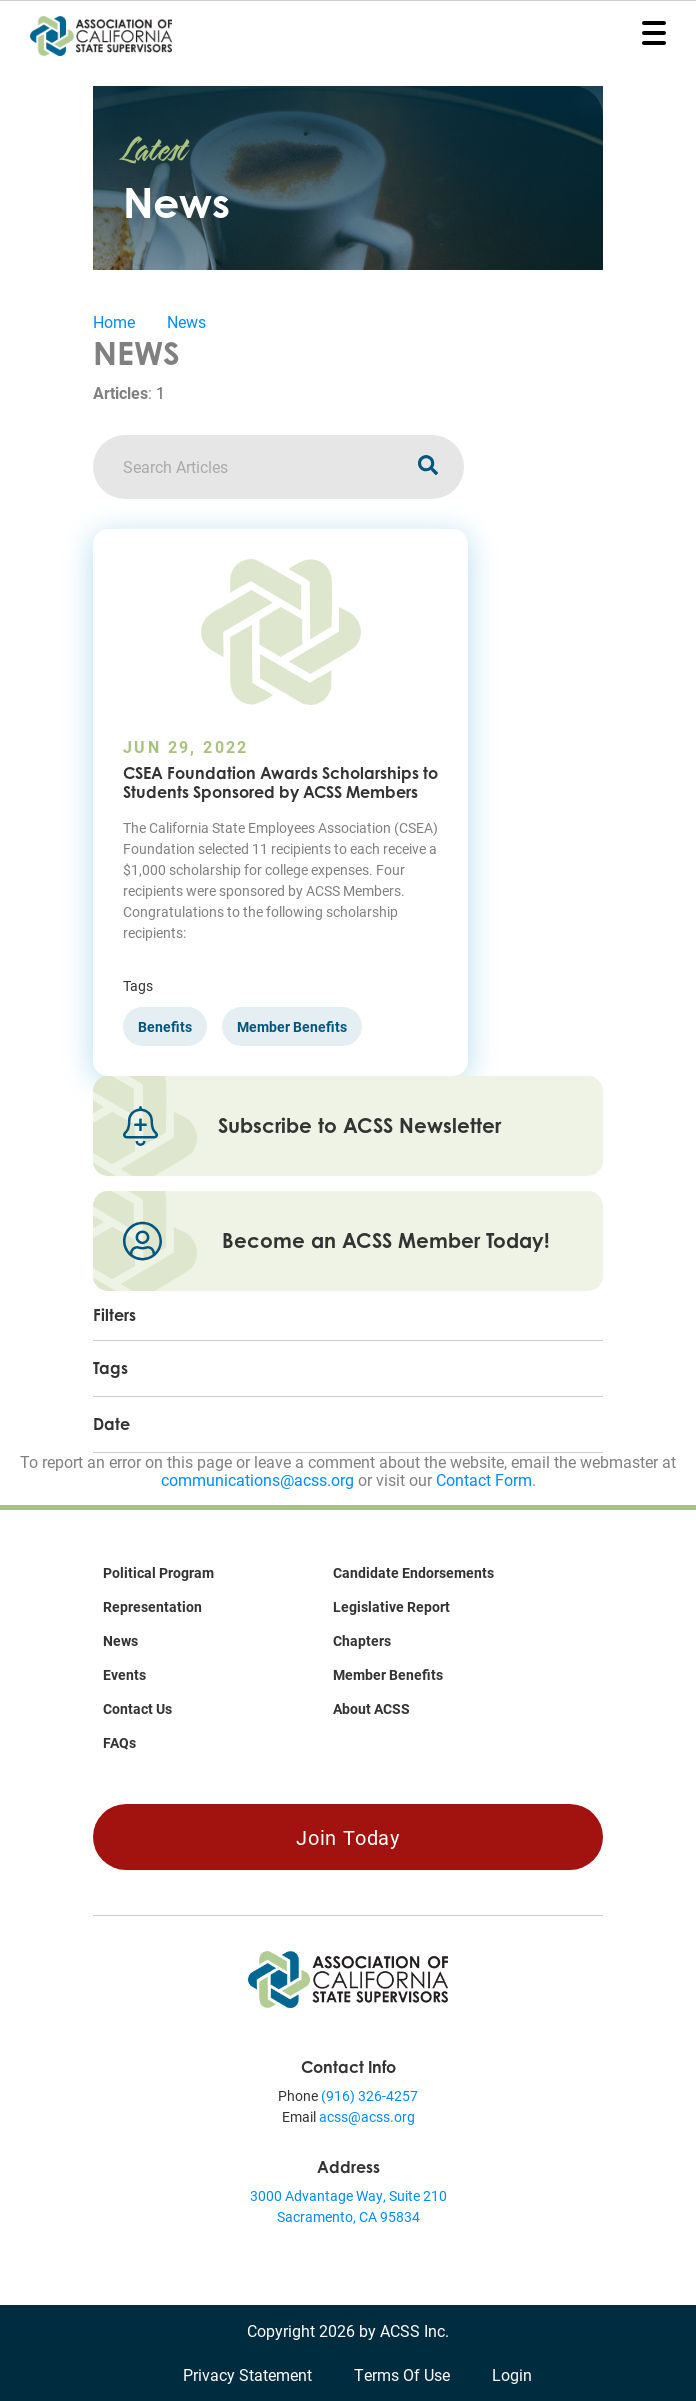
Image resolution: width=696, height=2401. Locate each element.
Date (111, 1424)
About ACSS (371, 1708)
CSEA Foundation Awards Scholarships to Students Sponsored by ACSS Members (280, 782)
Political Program (158, 1572)
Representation (152, 1606)
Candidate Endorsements (413, 1572)
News (186, 321)
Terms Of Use (402, 2374)
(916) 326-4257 (369, 2095)
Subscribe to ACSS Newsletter (359, 1125)
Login (512, 2374)
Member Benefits (388, 1674)
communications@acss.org (257, 1479)
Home (114, 321)
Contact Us (137, 1708)
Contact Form (484, 1479)
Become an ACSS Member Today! (386, 1240)
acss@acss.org (367, 2116)
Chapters (362, 1640)
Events (124, 1674)
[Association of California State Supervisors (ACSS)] (348, 1977)
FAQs (119, 1742)
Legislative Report (391, 1606)
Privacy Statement (247, 2374)
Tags (110, 1368)
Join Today (348, 1837)
